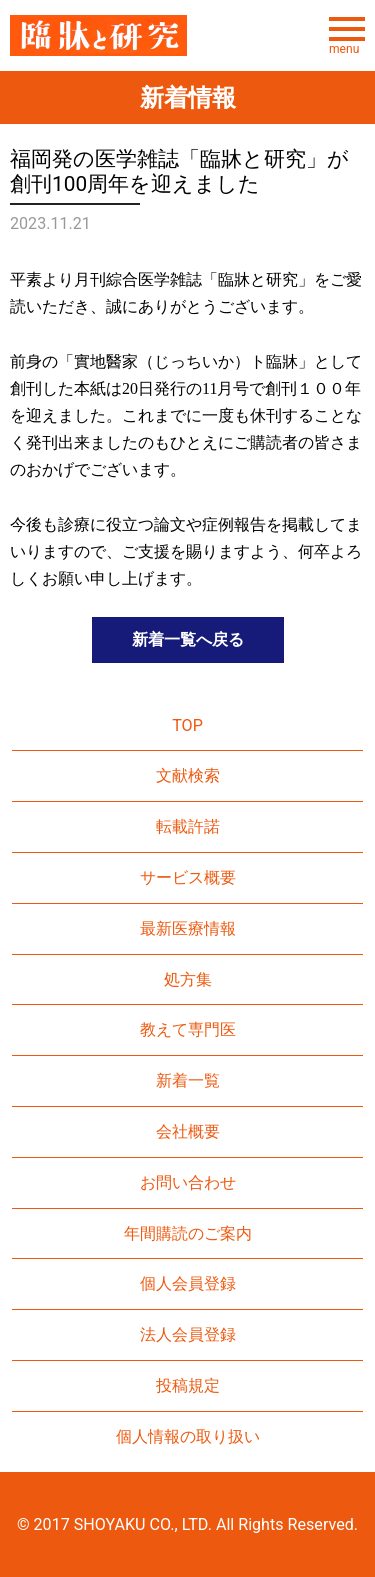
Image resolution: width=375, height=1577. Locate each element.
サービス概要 (188, 877)
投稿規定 (188, 1385)
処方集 (188, 979)
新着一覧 (188, 1080)
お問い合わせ (188, 1182)
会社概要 (188, 1131)
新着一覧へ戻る (188, 639)
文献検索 (188, 775)
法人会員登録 (188, 1334)
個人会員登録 (188, 1283)
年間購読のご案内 (188, 1233)
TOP (187, 725)
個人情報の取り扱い (188, 1436)
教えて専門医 (188, 1029)
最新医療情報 (188, 928)
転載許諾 (188, 826)
